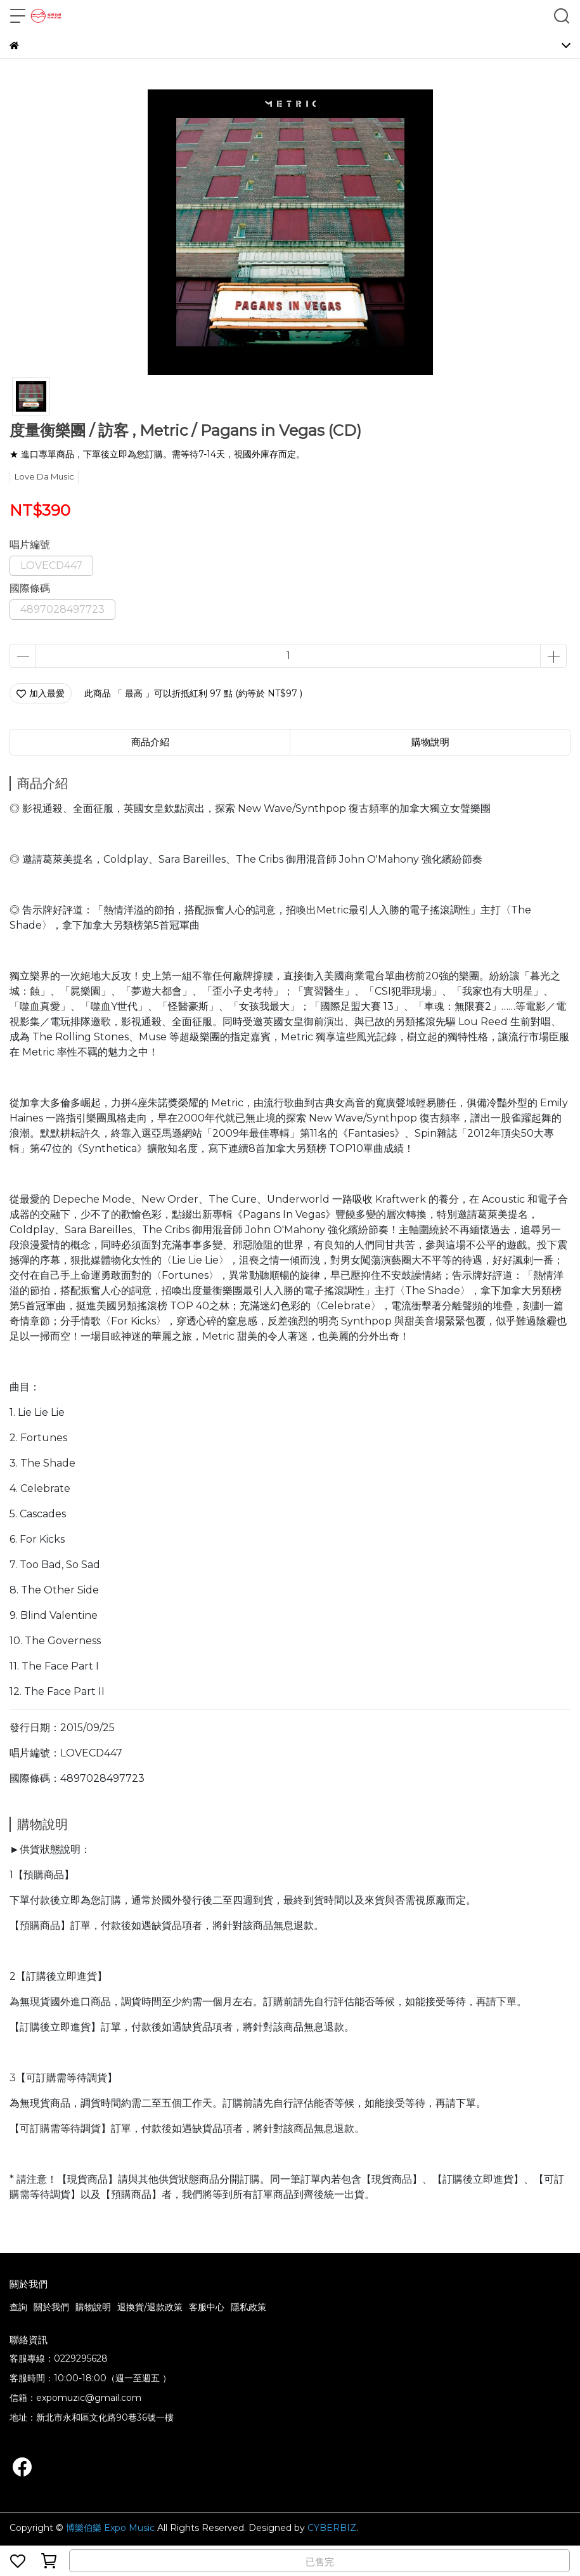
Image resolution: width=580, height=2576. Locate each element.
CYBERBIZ (331, 2528)
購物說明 (93, 2307)
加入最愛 (40, 693)
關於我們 (51, 2307)
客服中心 (206, 2307)
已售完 (320, 2562)
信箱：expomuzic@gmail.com (75, 2397)
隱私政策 (248, 2307)
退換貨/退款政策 (150, 2307)
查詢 (18, 2307)
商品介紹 (150, 742)
